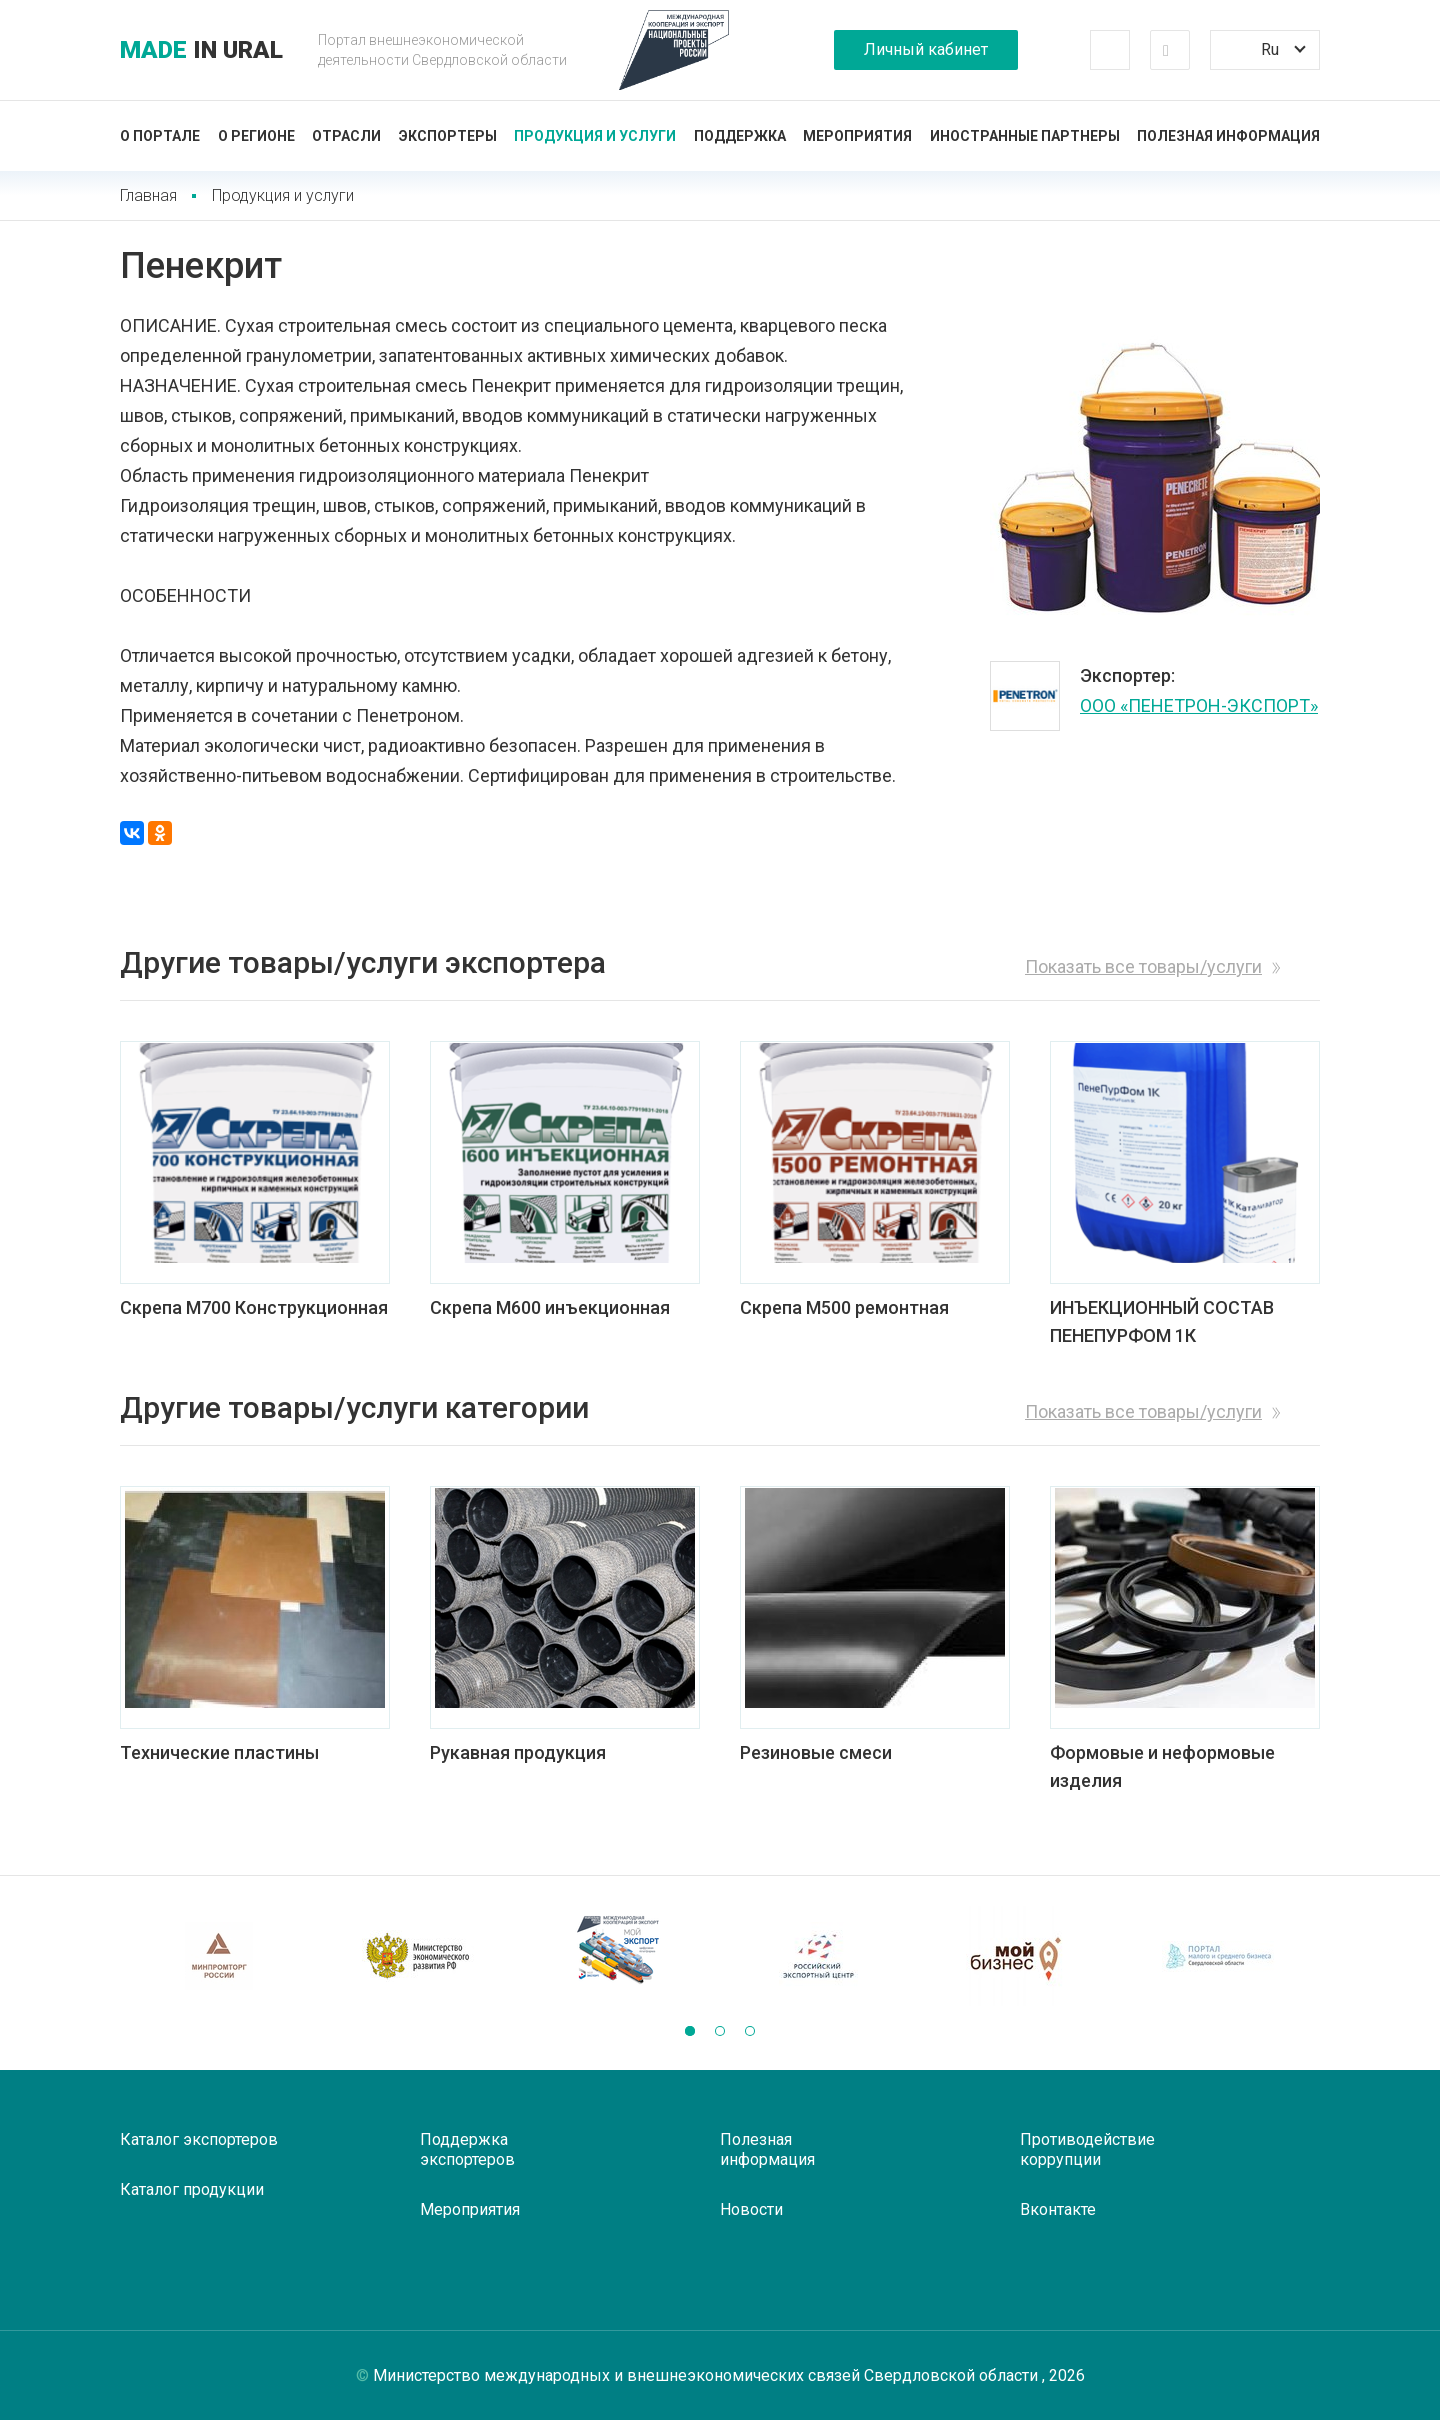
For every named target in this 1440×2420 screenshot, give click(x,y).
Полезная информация (1228, 136)
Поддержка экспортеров (467, 2149)
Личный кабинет (926, 49)
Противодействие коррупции (1087, 2149)
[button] (690, 2031)
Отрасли (346, 136)
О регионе (256, 136)
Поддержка (740, 136)
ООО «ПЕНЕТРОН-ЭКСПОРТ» (1199, 705)
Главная (148, 195)
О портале (160, 136)
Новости (751, 2209)
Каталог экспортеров (199, 2139)
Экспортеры (448, 136)
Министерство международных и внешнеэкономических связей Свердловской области (707, 2375)
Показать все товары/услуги (1143, 966)
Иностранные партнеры (1025, 136)
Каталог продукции (192, 2189)
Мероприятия (857, 136)
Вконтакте (1058, 2209)
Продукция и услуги (595, 136)
